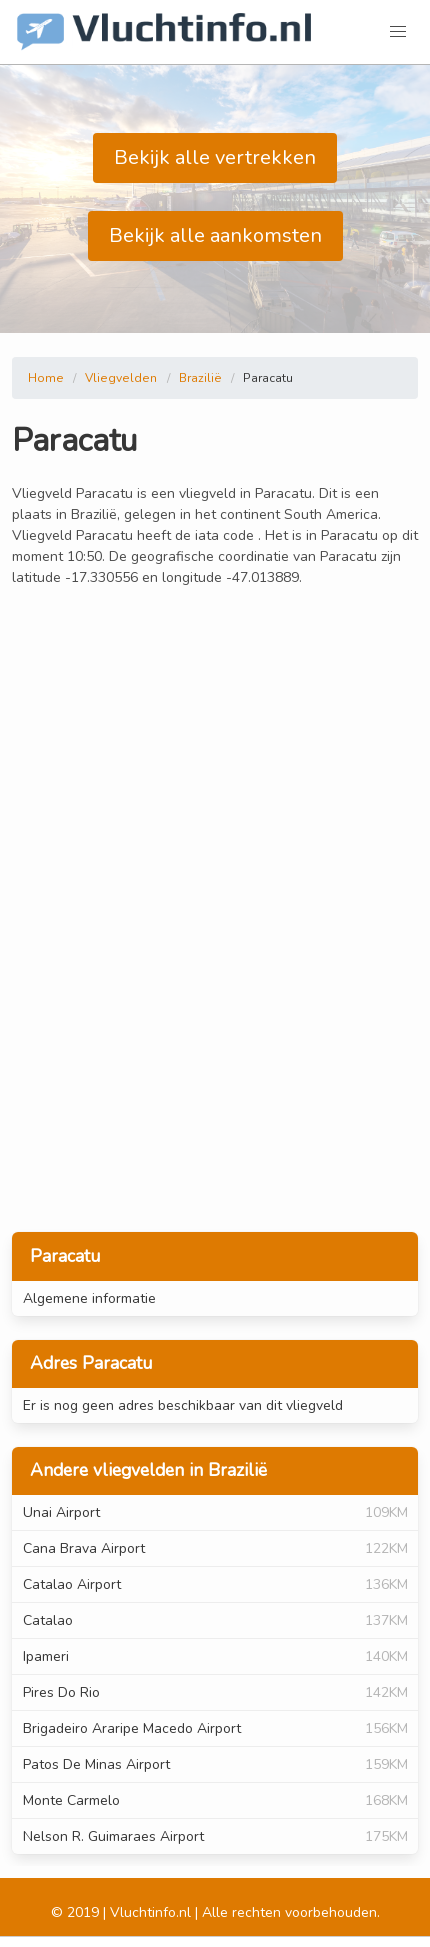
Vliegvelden (121, 378)
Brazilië (200, 378)
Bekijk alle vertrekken (215, 157)
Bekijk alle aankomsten (215, 235)
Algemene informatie (89, 1298)
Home (46, 378)
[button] (398, 32)
